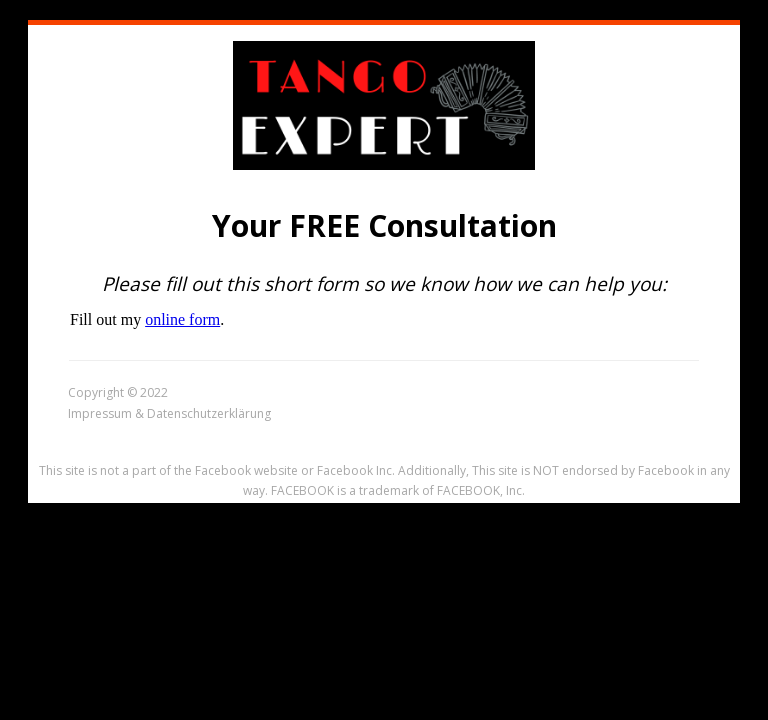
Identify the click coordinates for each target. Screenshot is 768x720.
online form (182, 319)
